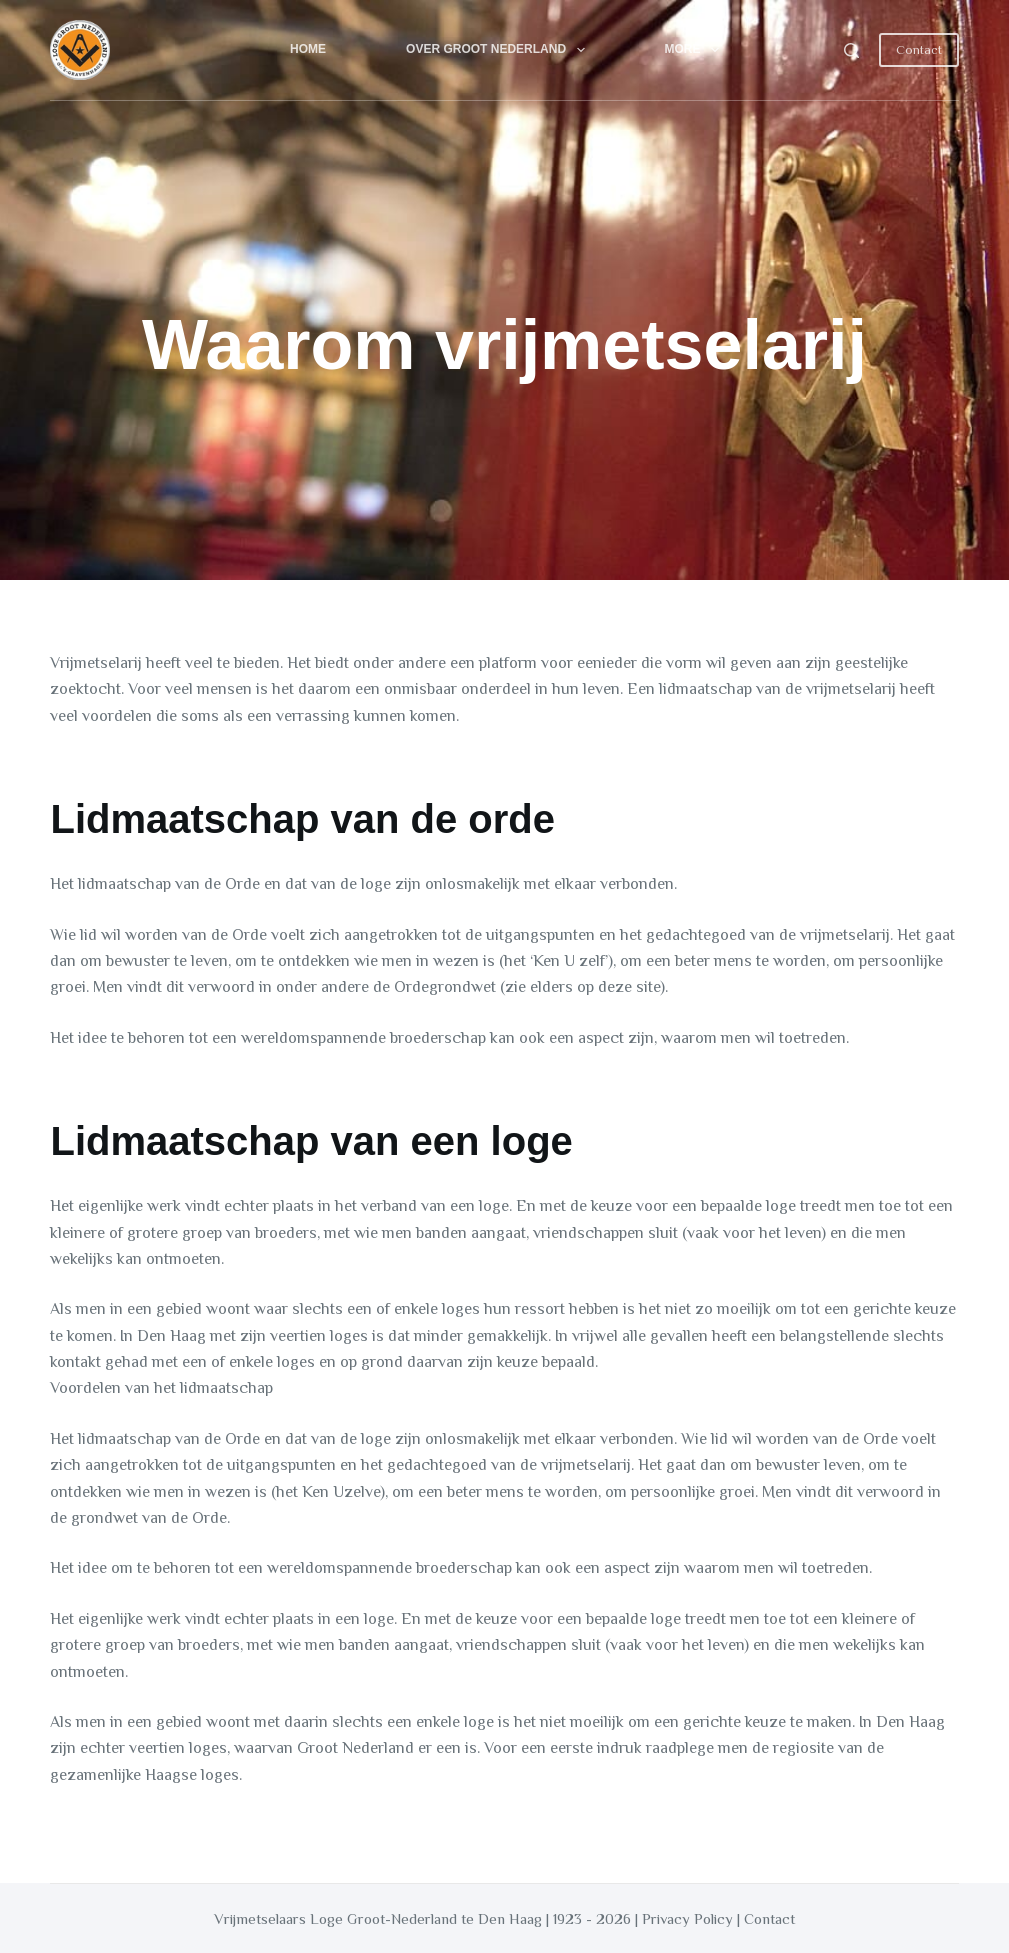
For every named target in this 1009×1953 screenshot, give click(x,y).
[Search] (851, 50)
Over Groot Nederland (499, 50)
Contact (919, 49)
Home (308, 49)
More (696, 50)
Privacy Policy (687, 1918)
